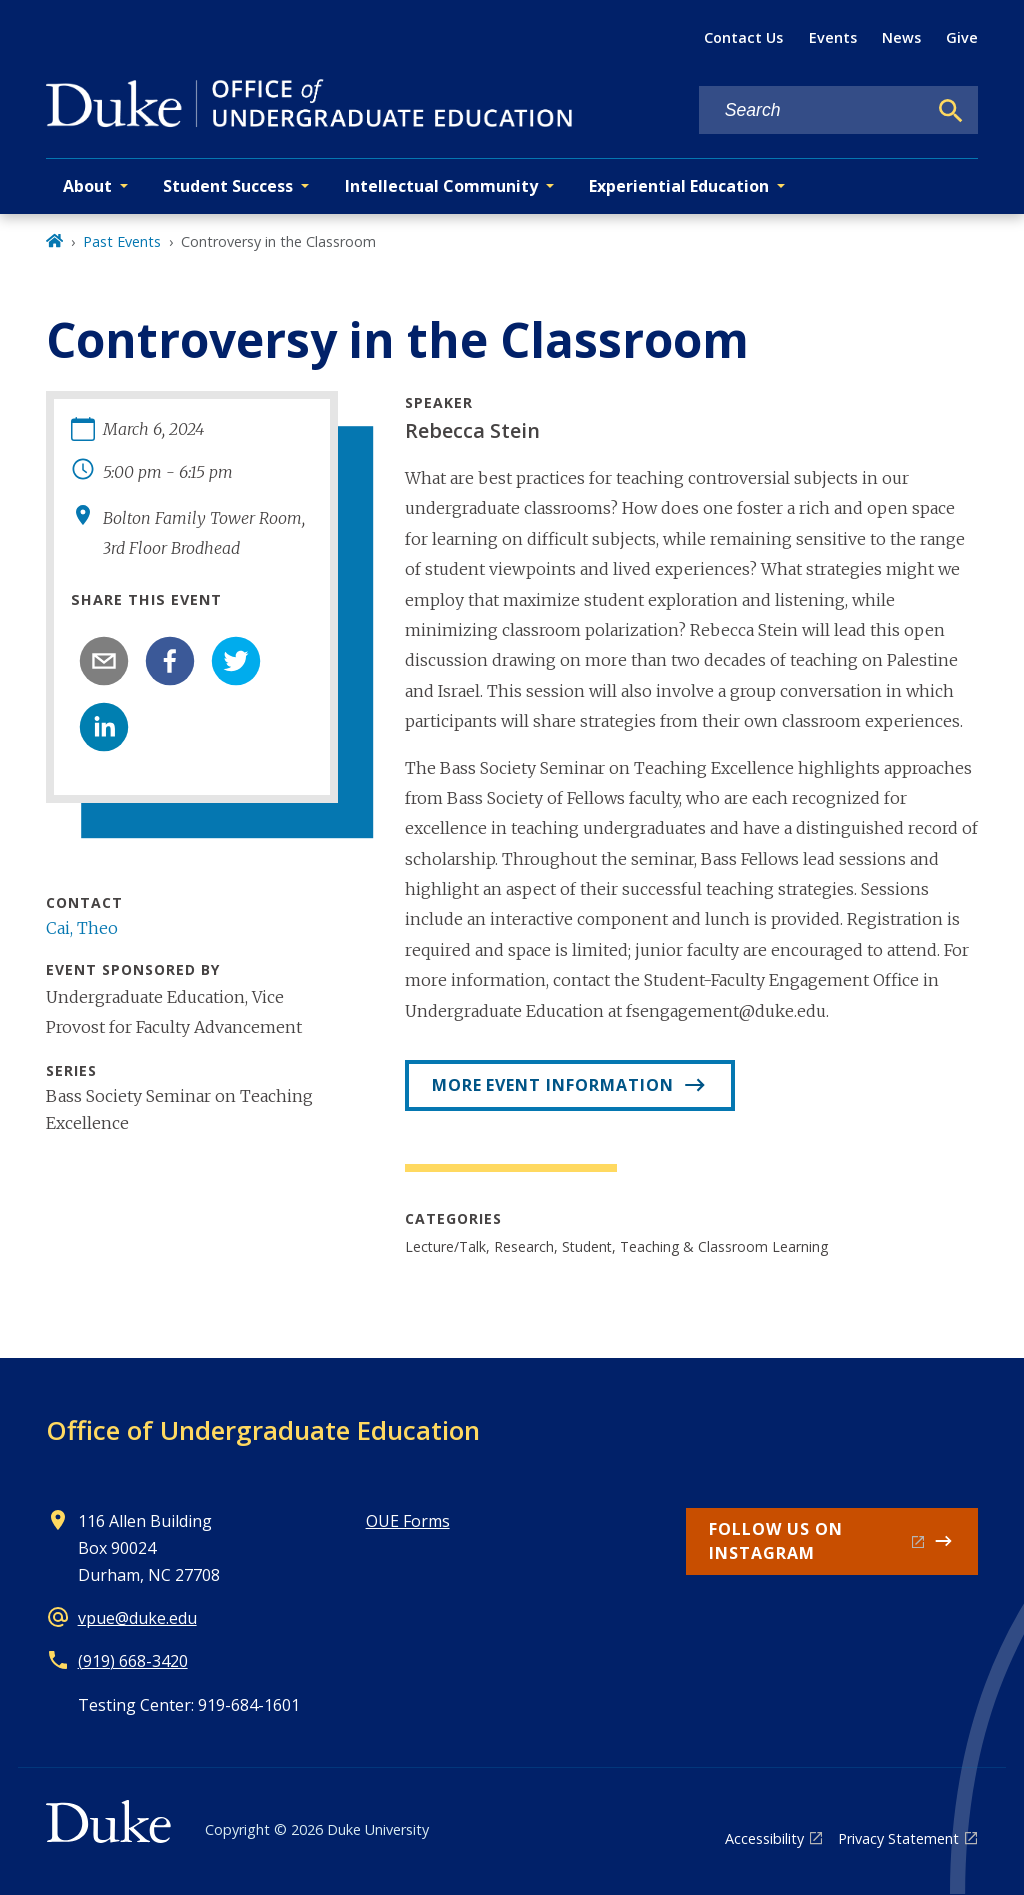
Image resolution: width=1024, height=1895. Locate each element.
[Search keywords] (813, 110)
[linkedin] (104, 727)
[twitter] (236, 661)
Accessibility (764, 1838)
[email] (104, 661)
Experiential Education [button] (679, 186)
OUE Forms (408, 1521)
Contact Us (743, 37)
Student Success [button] (228, 186)
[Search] (951, 111)
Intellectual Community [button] (441, 186)
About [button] (87, 186)
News (901, 37)
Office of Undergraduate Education (263, 1430)
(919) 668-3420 (133, 1661)
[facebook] (170, 661)
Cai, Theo (82, 928)
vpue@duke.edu (137, 1618)
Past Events (122, 241)
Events (833, 37)
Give (962, 37)
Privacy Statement (898, 1838)
